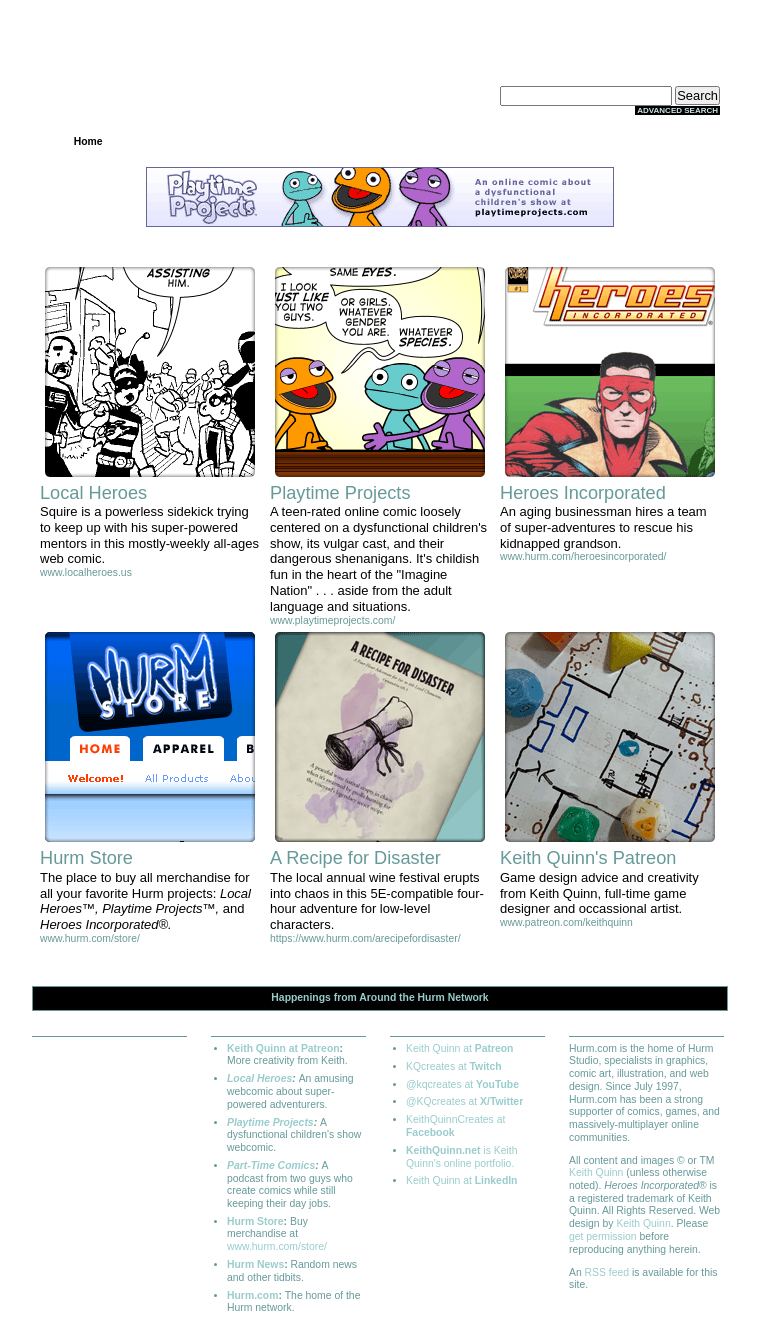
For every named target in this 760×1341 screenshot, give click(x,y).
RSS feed (607, 1272)
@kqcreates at (462, 1084)
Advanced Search (677, 110)
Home (88, 141)
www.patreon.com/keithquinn (566, 922)
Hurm (431, 997)
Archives (283, 141)
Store (477, 141)
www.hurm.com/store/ (90, 938)
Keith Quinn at (459, 1048)
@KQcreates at (464, 1101)
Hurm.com (252, 1295)
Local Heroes (259, 1078)
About (671, 141)
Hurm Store (255, 1221)
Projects (185, 141)
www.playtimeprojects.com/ (332, 620)
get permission (603, 1236)
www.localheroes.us (86, 572)
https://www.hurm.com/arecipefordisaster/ (365, 938)
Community (379, 141)
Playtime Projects (270, 1122)
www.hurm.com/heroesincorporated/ (583, 556)
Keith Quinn (596, 1172)
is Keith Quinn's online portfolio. (461, 1157)
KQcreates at (454, 1066)
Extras (574, 141)
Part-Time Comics (271, 1165)
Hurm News (255, 1264)
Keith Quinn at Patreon (283, 1048)
